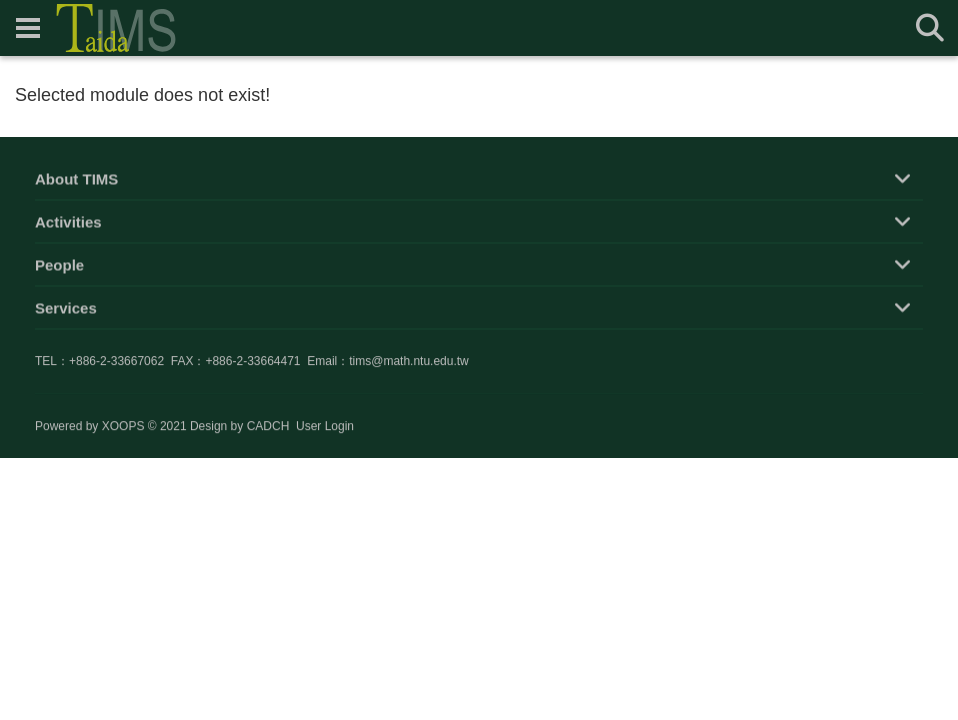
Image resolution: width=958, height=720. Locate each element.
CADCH (268, 427)
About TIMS (76, 181)
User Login (325, 427)
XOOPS (123, 427)
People (59, 267)
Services (66, 310)
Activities (68, 224)
